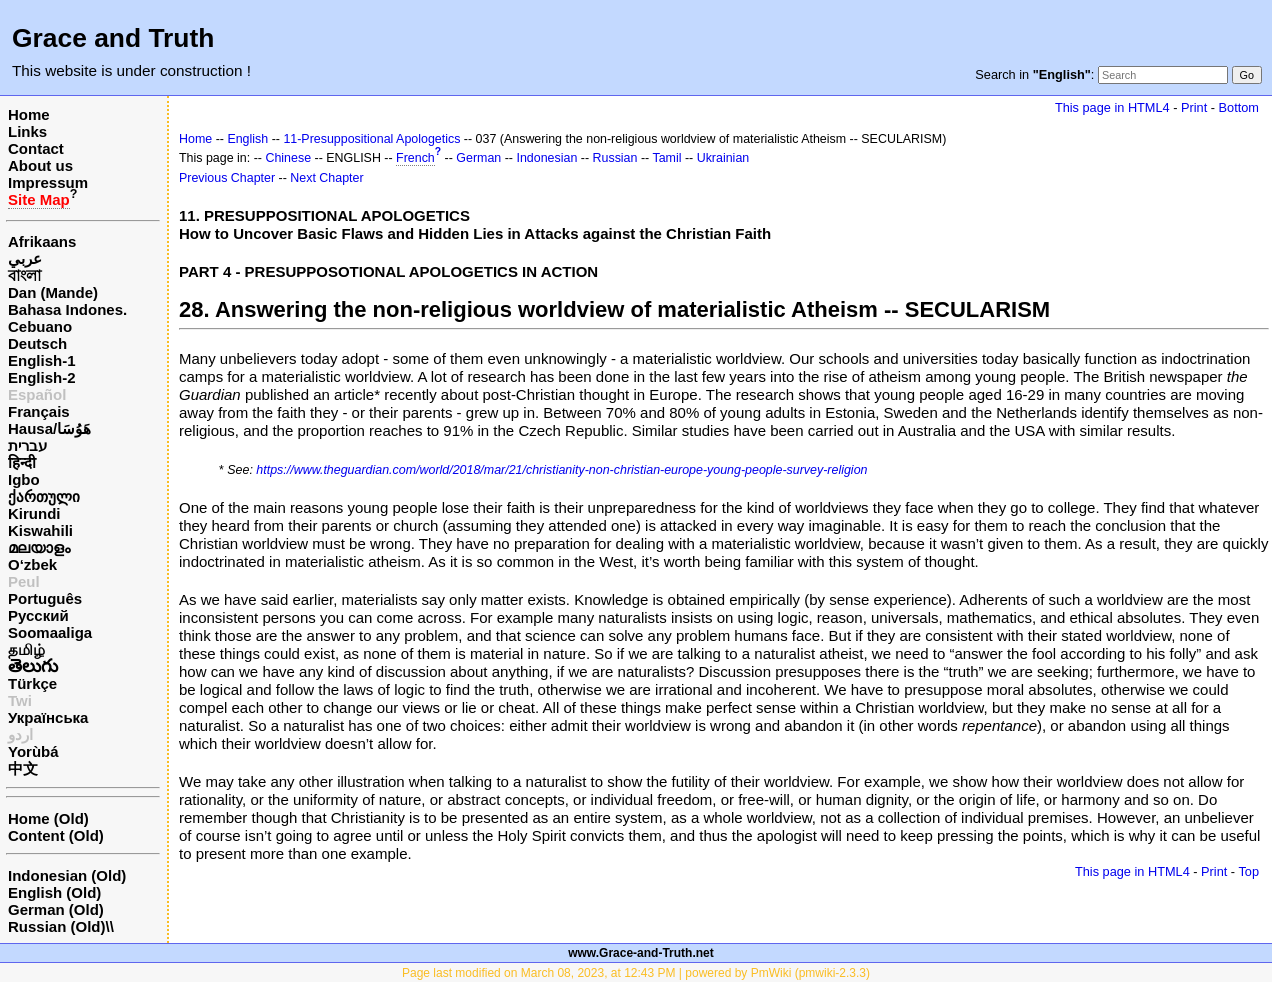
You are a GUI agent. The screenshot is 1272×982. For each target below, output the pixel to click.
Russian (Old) (57, 926)
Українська (48, 717)
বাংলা (24, 275)
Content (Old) (56, 835)
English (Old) (54, 892)
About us (40, 165)
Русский (38, 615)
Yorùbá (33, 751)
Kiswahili (40, 530)
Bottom (1239, 107)
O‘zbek (32, 564)
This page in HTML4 (1112, 107)
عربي (25, 258)
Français (39, 411)
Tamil (666, 158)
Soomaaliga (50, 632)
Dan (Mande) (53, 292)
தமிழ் (26, 649)
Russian (615, 158)
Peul (24, 581)
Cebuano (40, 326)
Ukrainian (723, 158)
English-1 (42, 360)
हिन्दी (22, 462)
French (415, 158)
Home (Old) (48, 818)
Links (27, 131)
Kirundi (34, 513)
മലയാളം (39, 547)
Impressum (48, 182)
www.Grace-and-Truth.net (641, 953)
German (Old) (56, 909)
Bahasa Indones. (67, 309)
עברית (27, 445)
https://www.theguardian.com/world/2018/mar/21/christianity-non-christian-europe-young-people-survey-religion (561, 470)
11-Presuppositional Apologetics (371, 139)
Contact (36, 148)
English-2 (42, 377)
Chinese (288, 158)
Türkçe (32, 683)
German (478, 158)
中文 (23, 768)
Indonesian (546, 158)
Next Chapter (326, 178)
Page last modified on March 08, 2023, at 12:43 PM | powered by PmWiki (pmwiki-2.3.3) (636, 973)
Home (29, 114)
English (247, 139)
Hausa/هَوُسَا (49, 428)
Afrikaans (42, 241)
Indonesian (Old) (67, 875)
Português (45, 598)
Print (1194, 107)
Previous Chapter (227, 178)
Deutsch (37, 343)
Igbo (24, 479)
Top (1248, 871)
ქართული (44, 496)
